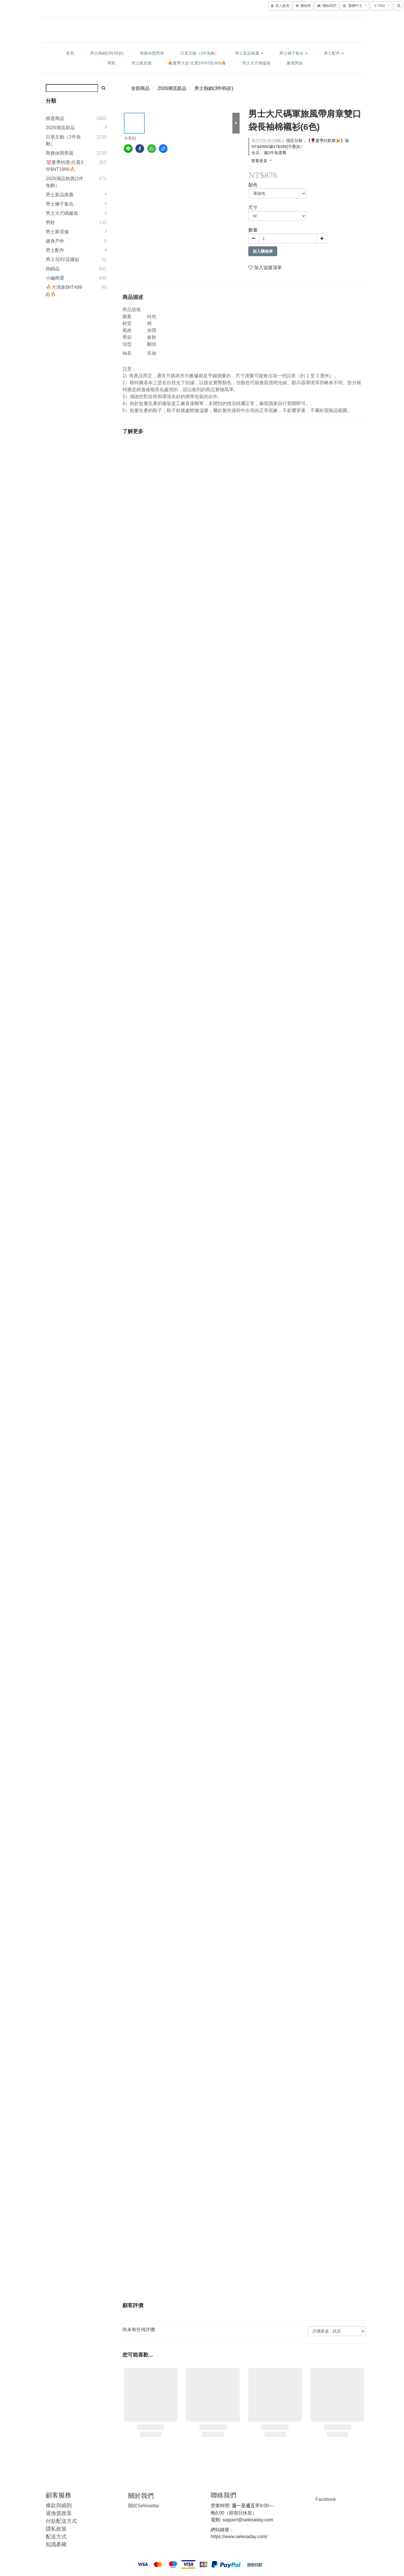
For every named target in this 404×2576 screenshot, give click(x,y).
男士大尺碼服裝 (256, 63)
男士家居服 (141, 63)
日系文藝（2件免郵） (199, 53)
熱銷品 (53, 268)
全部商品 (140, 88)
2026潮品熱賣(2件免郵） (64, 182)
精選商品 (55, 118)
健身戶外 (55, 241)
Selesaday (143, 2505)
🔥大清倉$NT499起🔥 (64, 291)
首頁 (70, 53)
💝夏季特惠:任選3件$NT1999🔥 (64, 166)
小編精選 (55, 278)
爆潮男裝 (295, 63)
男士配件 (334, 53)
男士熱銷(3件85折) (107, 53)
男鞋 (111, 63)
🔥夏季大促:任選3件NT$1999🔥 (197, 63)
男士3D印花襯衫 (62, 259)
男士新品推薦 (249, 53)
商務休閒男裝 (152, 53)
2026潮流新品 (60, 127)
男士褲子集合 (293, 53)
